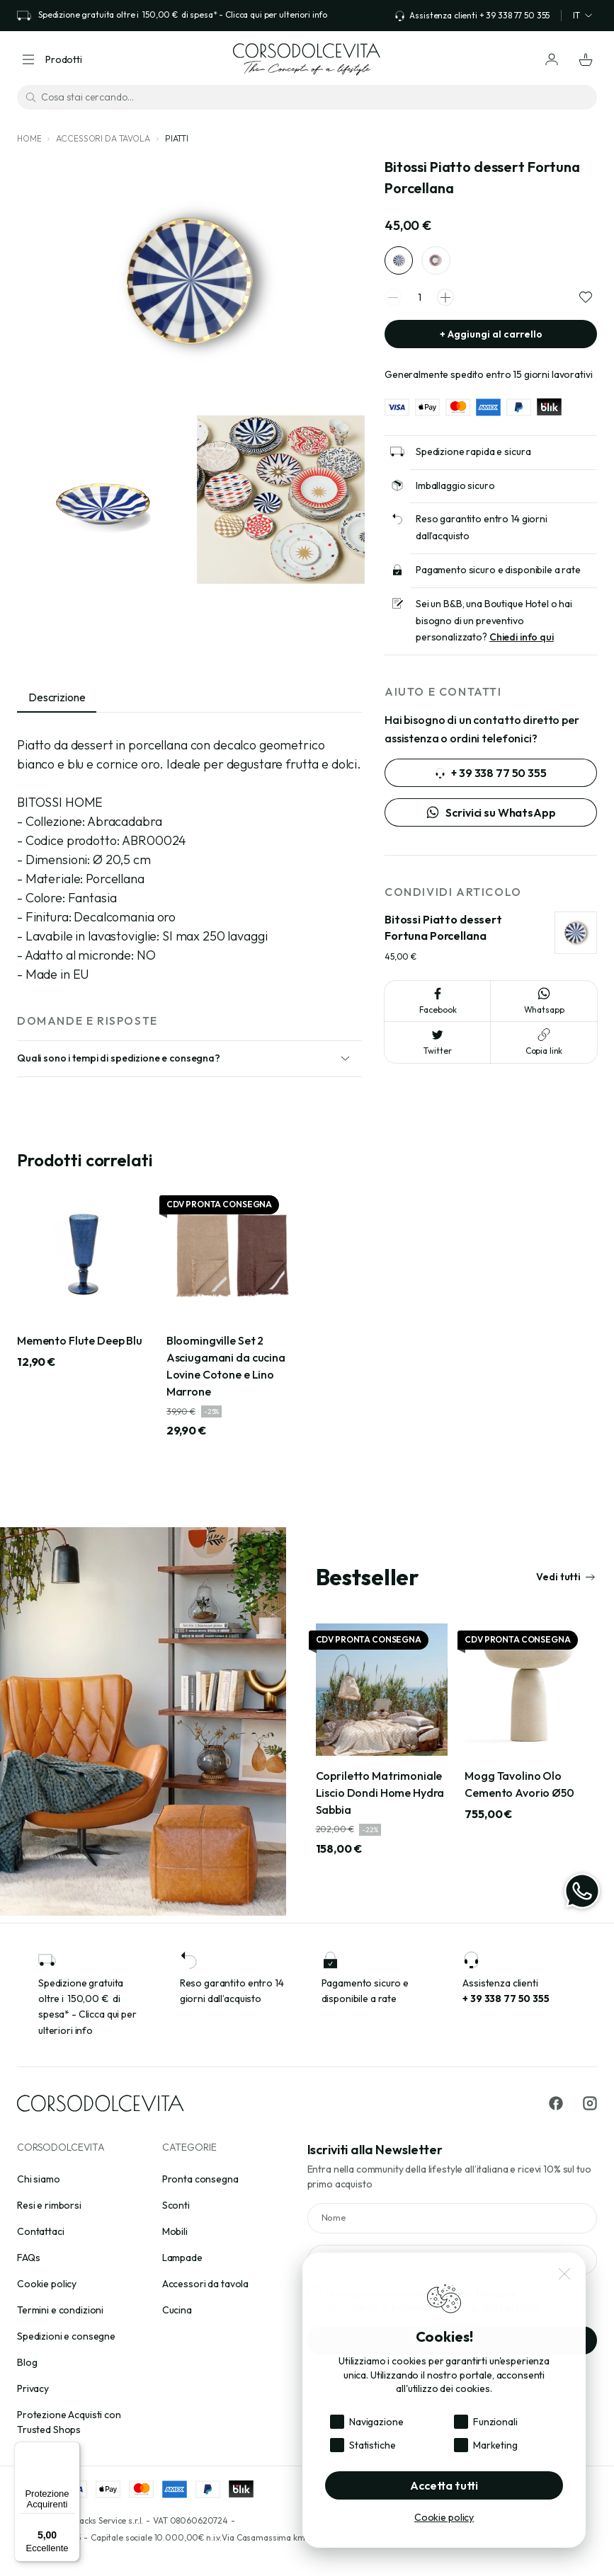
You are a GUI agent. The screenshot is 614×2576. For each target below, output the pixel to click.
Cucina (177, 2310)
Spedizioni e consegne (66, 2336)
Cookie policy (46, 2283)
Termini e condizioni (60, 2310)
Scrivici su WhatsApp (490, 819)
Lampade (182, 2257)
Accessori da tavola (102, 138)
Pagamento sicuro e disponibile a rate (498, 576)
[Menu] (71, 2450)
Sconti (176, 2205)
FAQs (28, 2257)
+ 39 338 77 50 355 (490, 780)
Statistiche (372, 2445)
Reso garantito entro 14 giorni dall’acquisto (481, 534)
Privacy (33, 2388)
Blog (27, 2362)
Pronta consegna (200, 2179)
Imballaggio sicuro (455, 491)
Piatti (176, 138)
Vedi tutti (566, 1583)
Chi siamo (38, 2179)
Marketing (495, 2445)
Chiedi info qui (521, 644)
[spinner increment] (445, 304)
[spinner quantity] (419, 304)
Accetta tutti (444, 2485)
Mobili (175, 2231)
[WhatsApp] (582, 1891)
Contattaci (40, 2231)
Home (29, 138)
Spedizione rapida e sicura (473, 458)
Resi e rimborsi (49, 2205)
